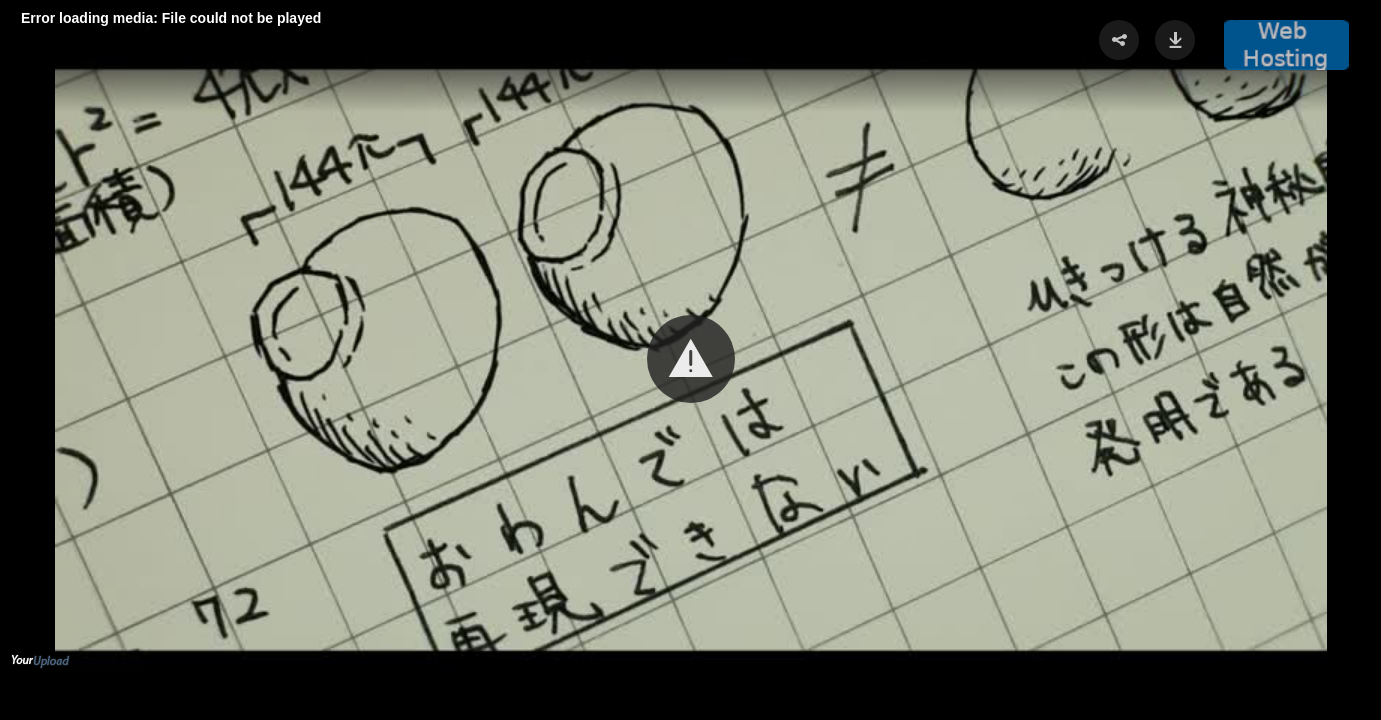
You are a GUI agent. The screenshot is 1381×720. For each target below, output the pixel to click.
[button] (691, 359)
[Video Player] (690, 360)
